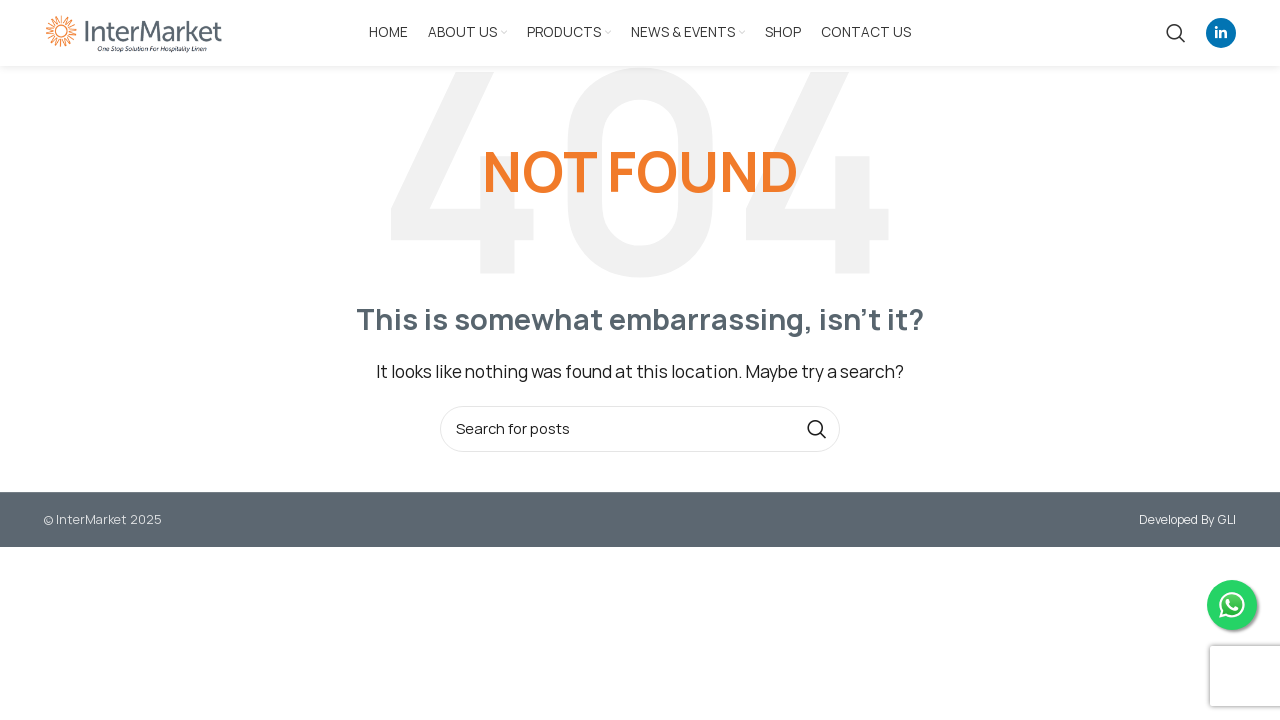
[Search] (1176, 33)
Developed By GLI (1187, 519)
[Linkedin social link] (1221, 33)
